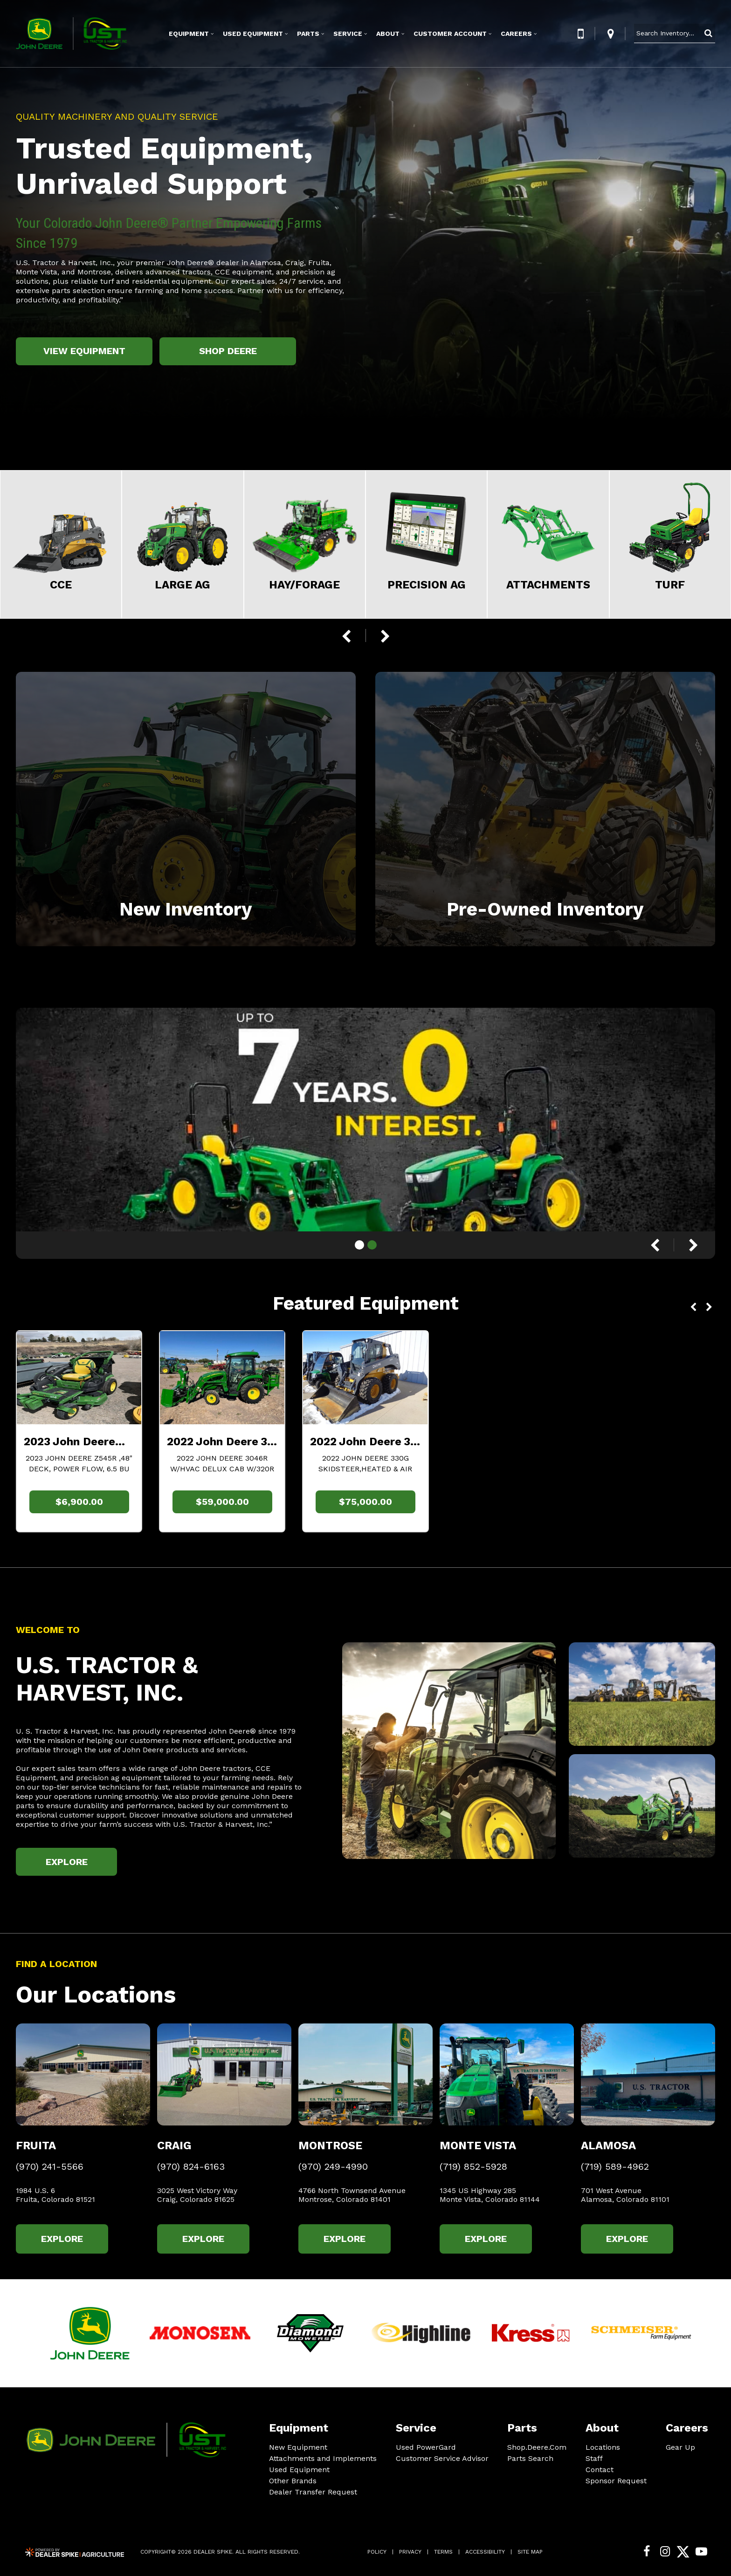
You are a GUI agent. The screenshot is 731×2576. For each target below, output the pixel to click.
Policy (376, 2552)
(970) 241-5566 (49, 2166)
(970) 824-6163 (191, 2166)
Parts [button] (308, 33)
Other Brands (293, 2480)
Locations (603, 2447)
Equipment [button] (189, 33)
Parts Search (530, 2458)
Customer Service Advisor (442, 2458)
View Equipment (84, 350)
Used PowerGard (426, 2447)
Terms (443, 2552)
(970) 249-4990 (333, 2166)
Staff (594, 2458)
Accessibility (485, 2552)
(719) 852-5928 (473, 2166)
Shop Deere (228, 350)
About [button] (388, 33)
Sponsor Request (616, 2480)
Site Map (530, 2552)
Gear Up (680, 2447)
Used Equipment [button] (253, 33)
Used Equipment (299, 2469)
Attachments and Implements (323, 2458)
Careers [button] (516, 33)
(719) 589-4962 (615, 2166)
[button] (580, 34)
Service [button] (347, 33)
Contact (600, 2469)
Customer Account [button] (450, 33)
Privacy (410, 2552)
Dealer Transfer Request (313, 2491)
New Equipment (298, 2447)
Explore (67, 1861)
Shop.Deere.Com (536, 2447)
